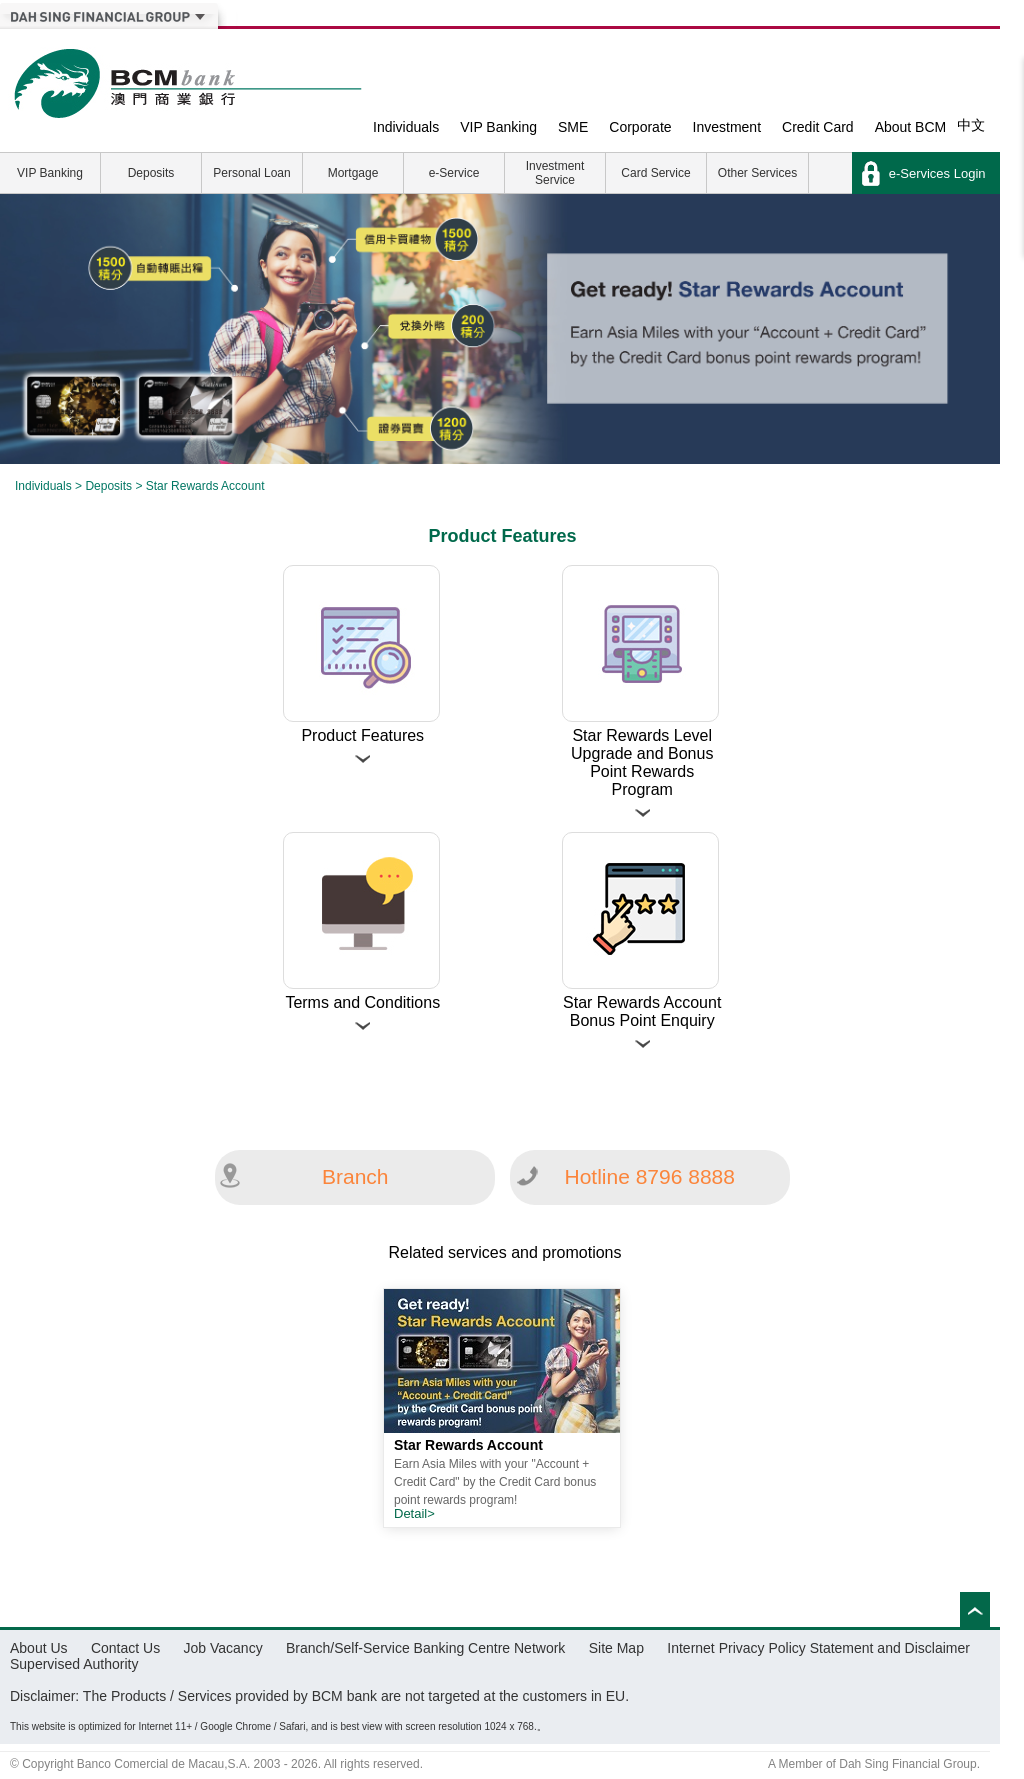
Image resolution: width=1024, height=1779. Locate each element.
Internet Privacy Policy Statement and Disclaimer (818, 1648)
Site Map (616, 1648)
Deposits (151, 173)
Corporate (640, 127)
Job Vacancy (223, 1648)
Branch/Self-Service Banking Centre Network (425, 1648)
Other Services (757, 173)
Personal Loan (251, 173)
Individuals (406, 127)
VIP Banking (498, 127)
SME (573, 127)
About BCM (911, 127)
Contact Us (125, 1648)
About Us (39, 1648)
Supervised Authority (74, 1664)
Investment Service (555, 173)
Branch (355, 1176)
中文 (971, 125)
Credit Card (818, 127)
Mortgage (353, 173)
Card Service (655, 173)
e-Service (454, 173)
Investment (727, 127)
